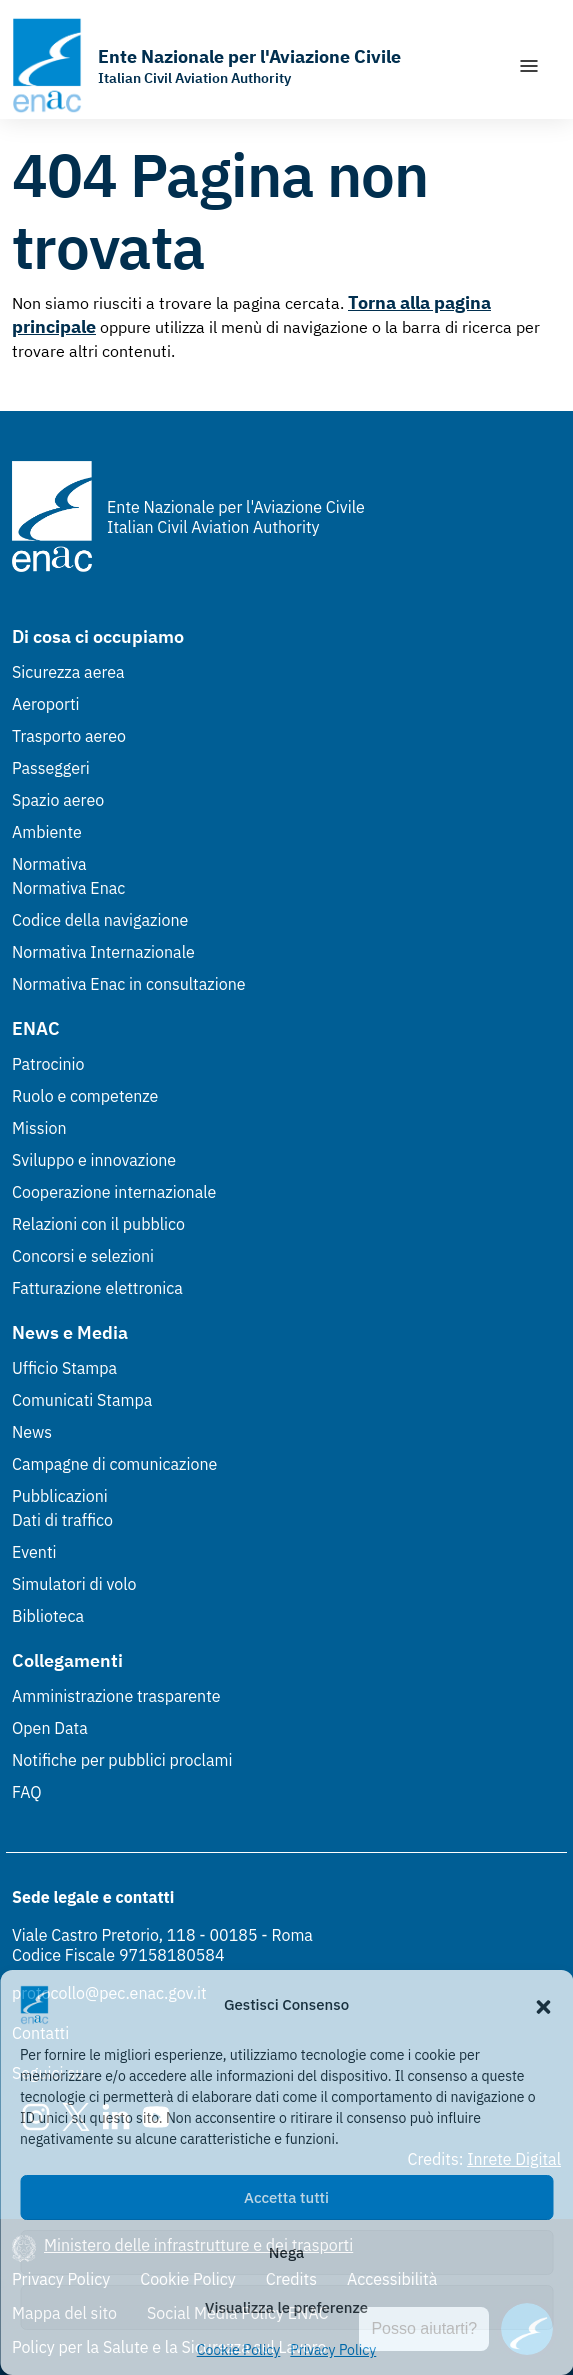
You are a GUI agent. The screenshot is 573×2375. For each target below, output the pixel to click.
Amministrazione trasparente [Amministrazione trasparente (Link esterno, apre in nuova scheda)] (116, 1696)
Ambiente (47, 832)
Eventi (34, 1552)
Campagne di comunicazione (114, 1464)
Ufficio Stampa (64, 1368)
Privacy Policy (333, 2350)
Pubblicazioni (60, 1496)
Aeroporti (46, 704)
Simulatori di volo (74, 1584)
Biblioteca (48, 1616)
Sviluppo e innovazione (94, 1160)
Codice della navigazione (100, 920)
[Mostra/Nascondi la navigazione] (529, 66)
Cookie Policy (239, 2350)
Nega (286, 2252)
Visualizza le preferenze (286, 2307)
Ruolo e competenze (85, 1096)
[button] (543, 2005)
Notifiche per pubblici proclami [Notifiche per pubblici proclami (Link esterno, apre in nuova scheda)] (122, 1760)
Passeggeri (51, 768)
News (32, 1432)
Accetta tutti (286, 2197)
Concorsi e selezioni (83, 1256)
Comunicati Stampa (82, 1400)
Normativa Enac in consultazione (129, 984)
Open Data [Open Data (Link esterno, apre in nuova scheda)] (50, 1728)
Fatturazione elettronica (97, 1288)
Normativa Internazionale (103, 952)
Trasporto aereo (69, 736)
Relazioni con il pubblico (98, 1224)
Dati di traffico (62, 1520)
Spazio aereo (58, 800)
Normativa (49, 864)
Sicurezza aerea (68, 672)
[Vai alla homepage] (206, 65)
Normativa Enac (68, 888)
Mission (39, 1128)
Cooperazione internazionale (114, 1192)
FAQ (27, 1792)
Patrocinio (48, 1064)
